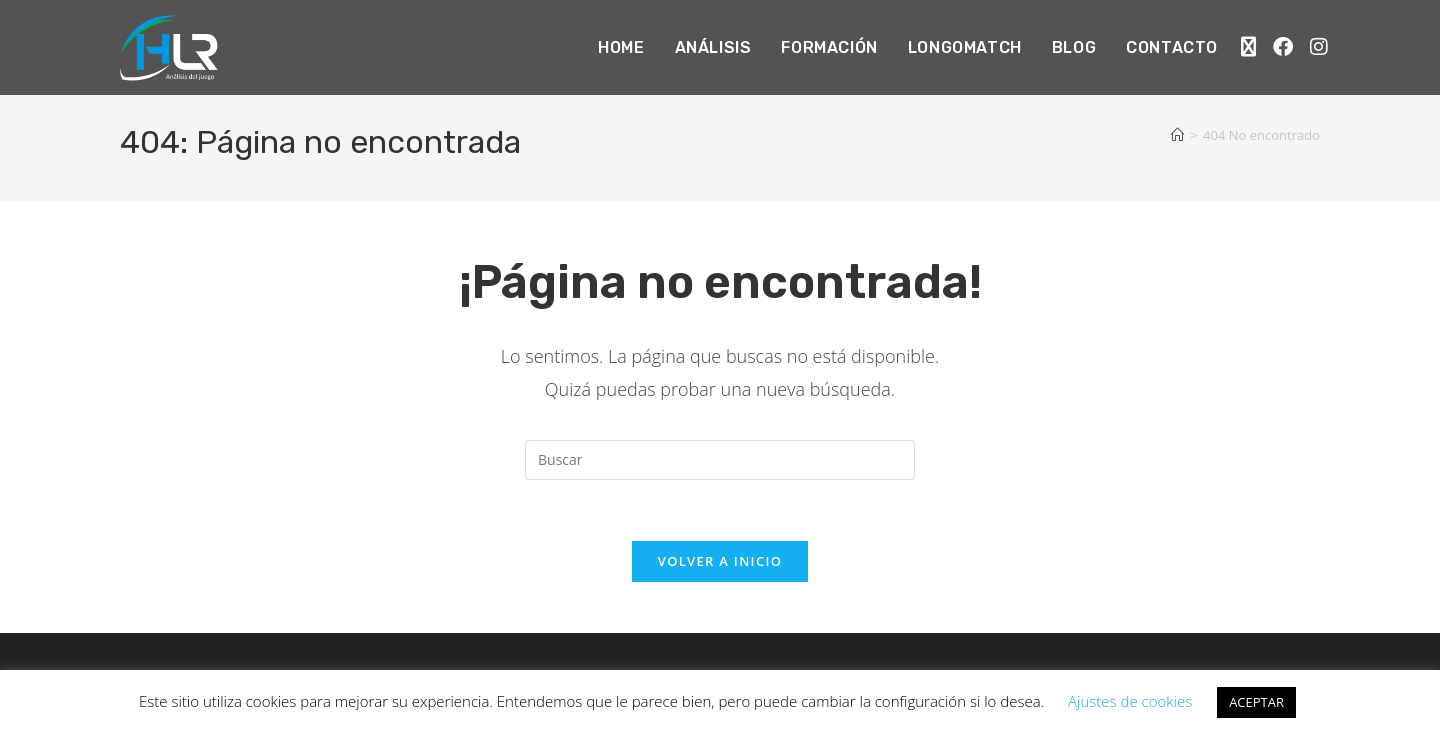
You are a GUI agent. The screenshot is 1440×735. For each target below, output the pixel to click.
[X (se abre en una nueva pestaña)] (1248, 45)
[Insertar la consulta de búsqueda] (720, 460)
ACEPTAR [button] (1256, 702)
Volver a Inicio (720, 561)
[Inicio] (1177, 135)
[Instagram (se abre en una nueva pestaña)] (1319, 45)
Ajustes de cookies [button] (1130, 701)
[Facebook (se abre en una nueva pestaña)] (1283, 45)
